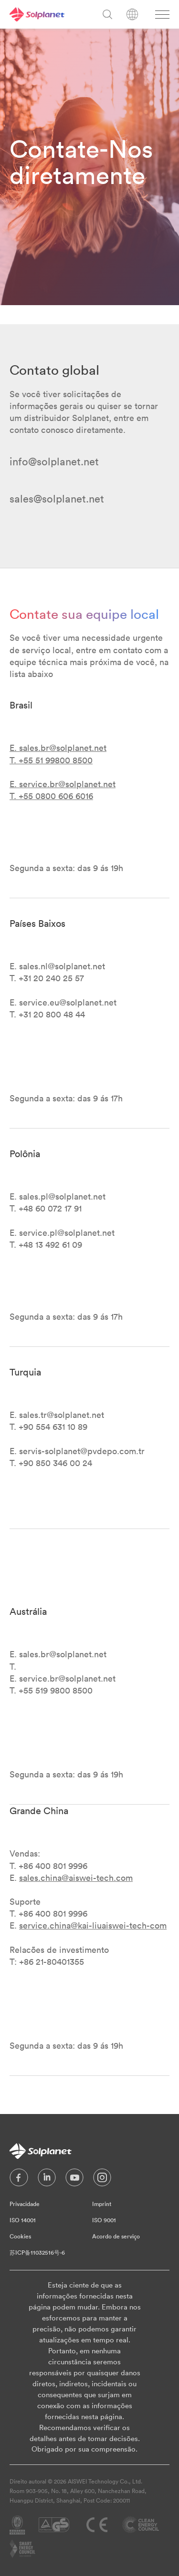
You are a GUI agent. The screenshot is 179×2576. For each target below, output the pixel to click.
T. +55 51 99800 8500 (51, 760)
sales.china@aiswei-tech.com (76, 1877)
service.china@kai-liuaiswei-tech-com (93, 1925)
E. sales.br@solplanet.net (58, 747)
